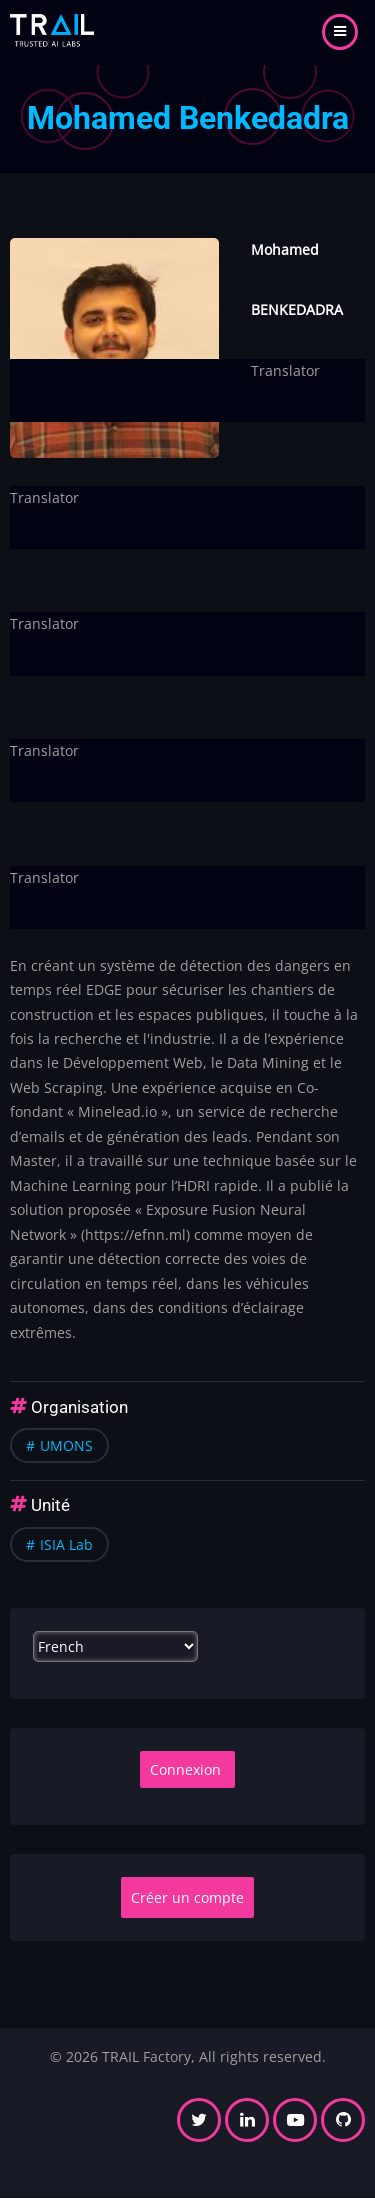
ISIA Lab (66, 1544)
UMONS (66, 1445)
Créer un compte (187, 1897)
